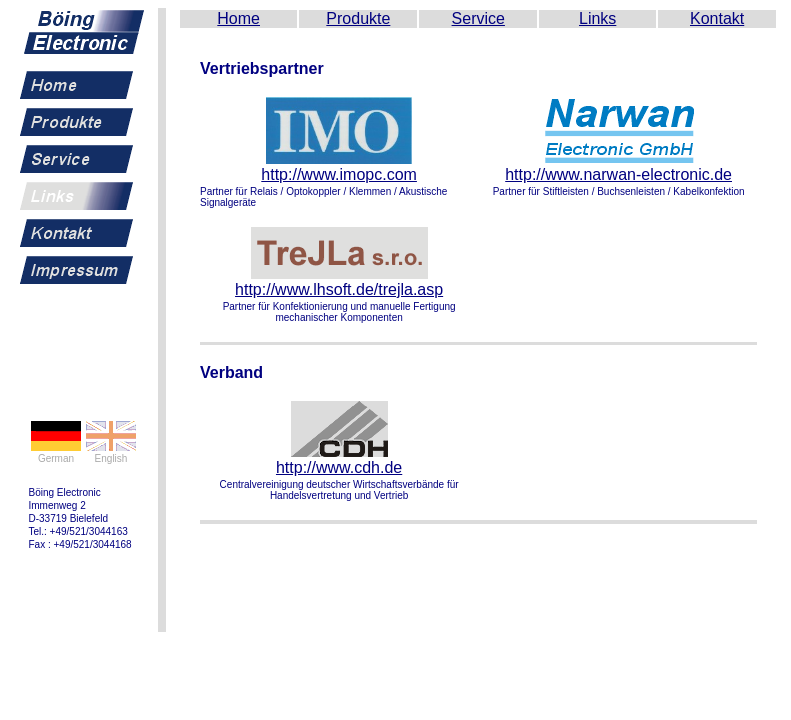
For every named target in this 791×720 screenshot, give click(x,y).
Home (238, 18)
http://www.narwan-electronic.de (618, 174)
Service (478, 18)
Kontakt (717, 18)
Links (597, 18)
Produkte (358, 18)
